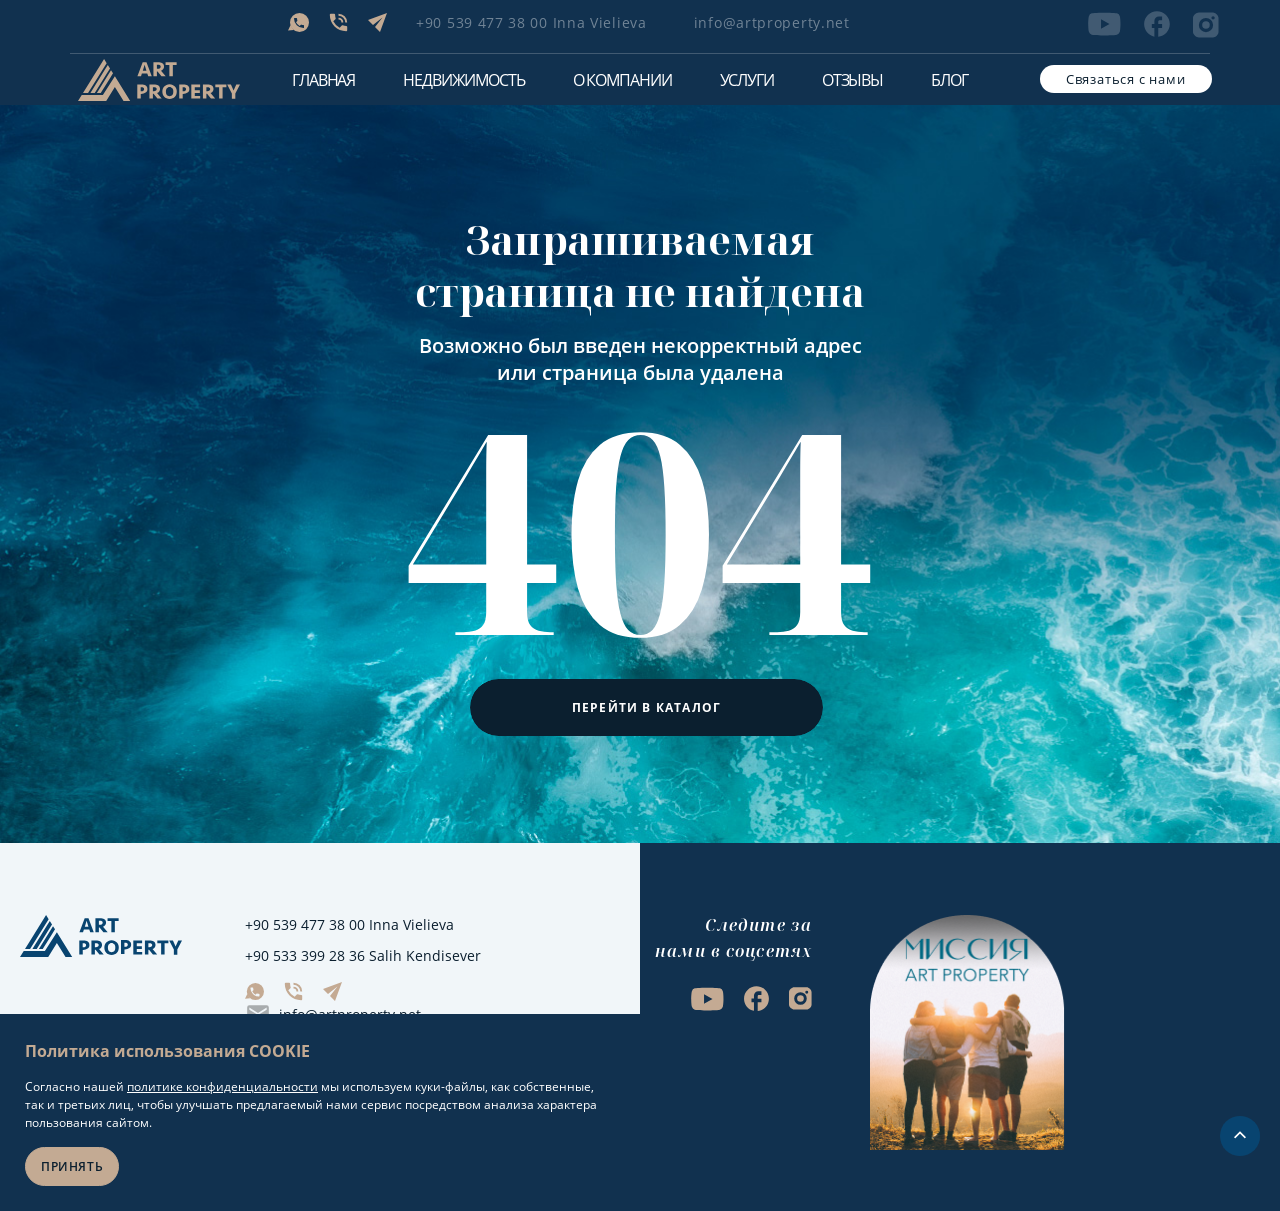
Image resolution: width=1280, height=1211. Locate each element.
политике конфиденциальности (222, 1086)
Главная (323, 80)
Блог (949, 80)
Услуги (747, 80)
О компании (622, 80)
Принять (72, 1166)
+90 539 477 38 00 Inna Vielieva (531, 22)
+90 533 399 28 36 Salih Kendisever (363, 955)
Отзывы (852, 80)
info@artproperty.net (772, 22)
